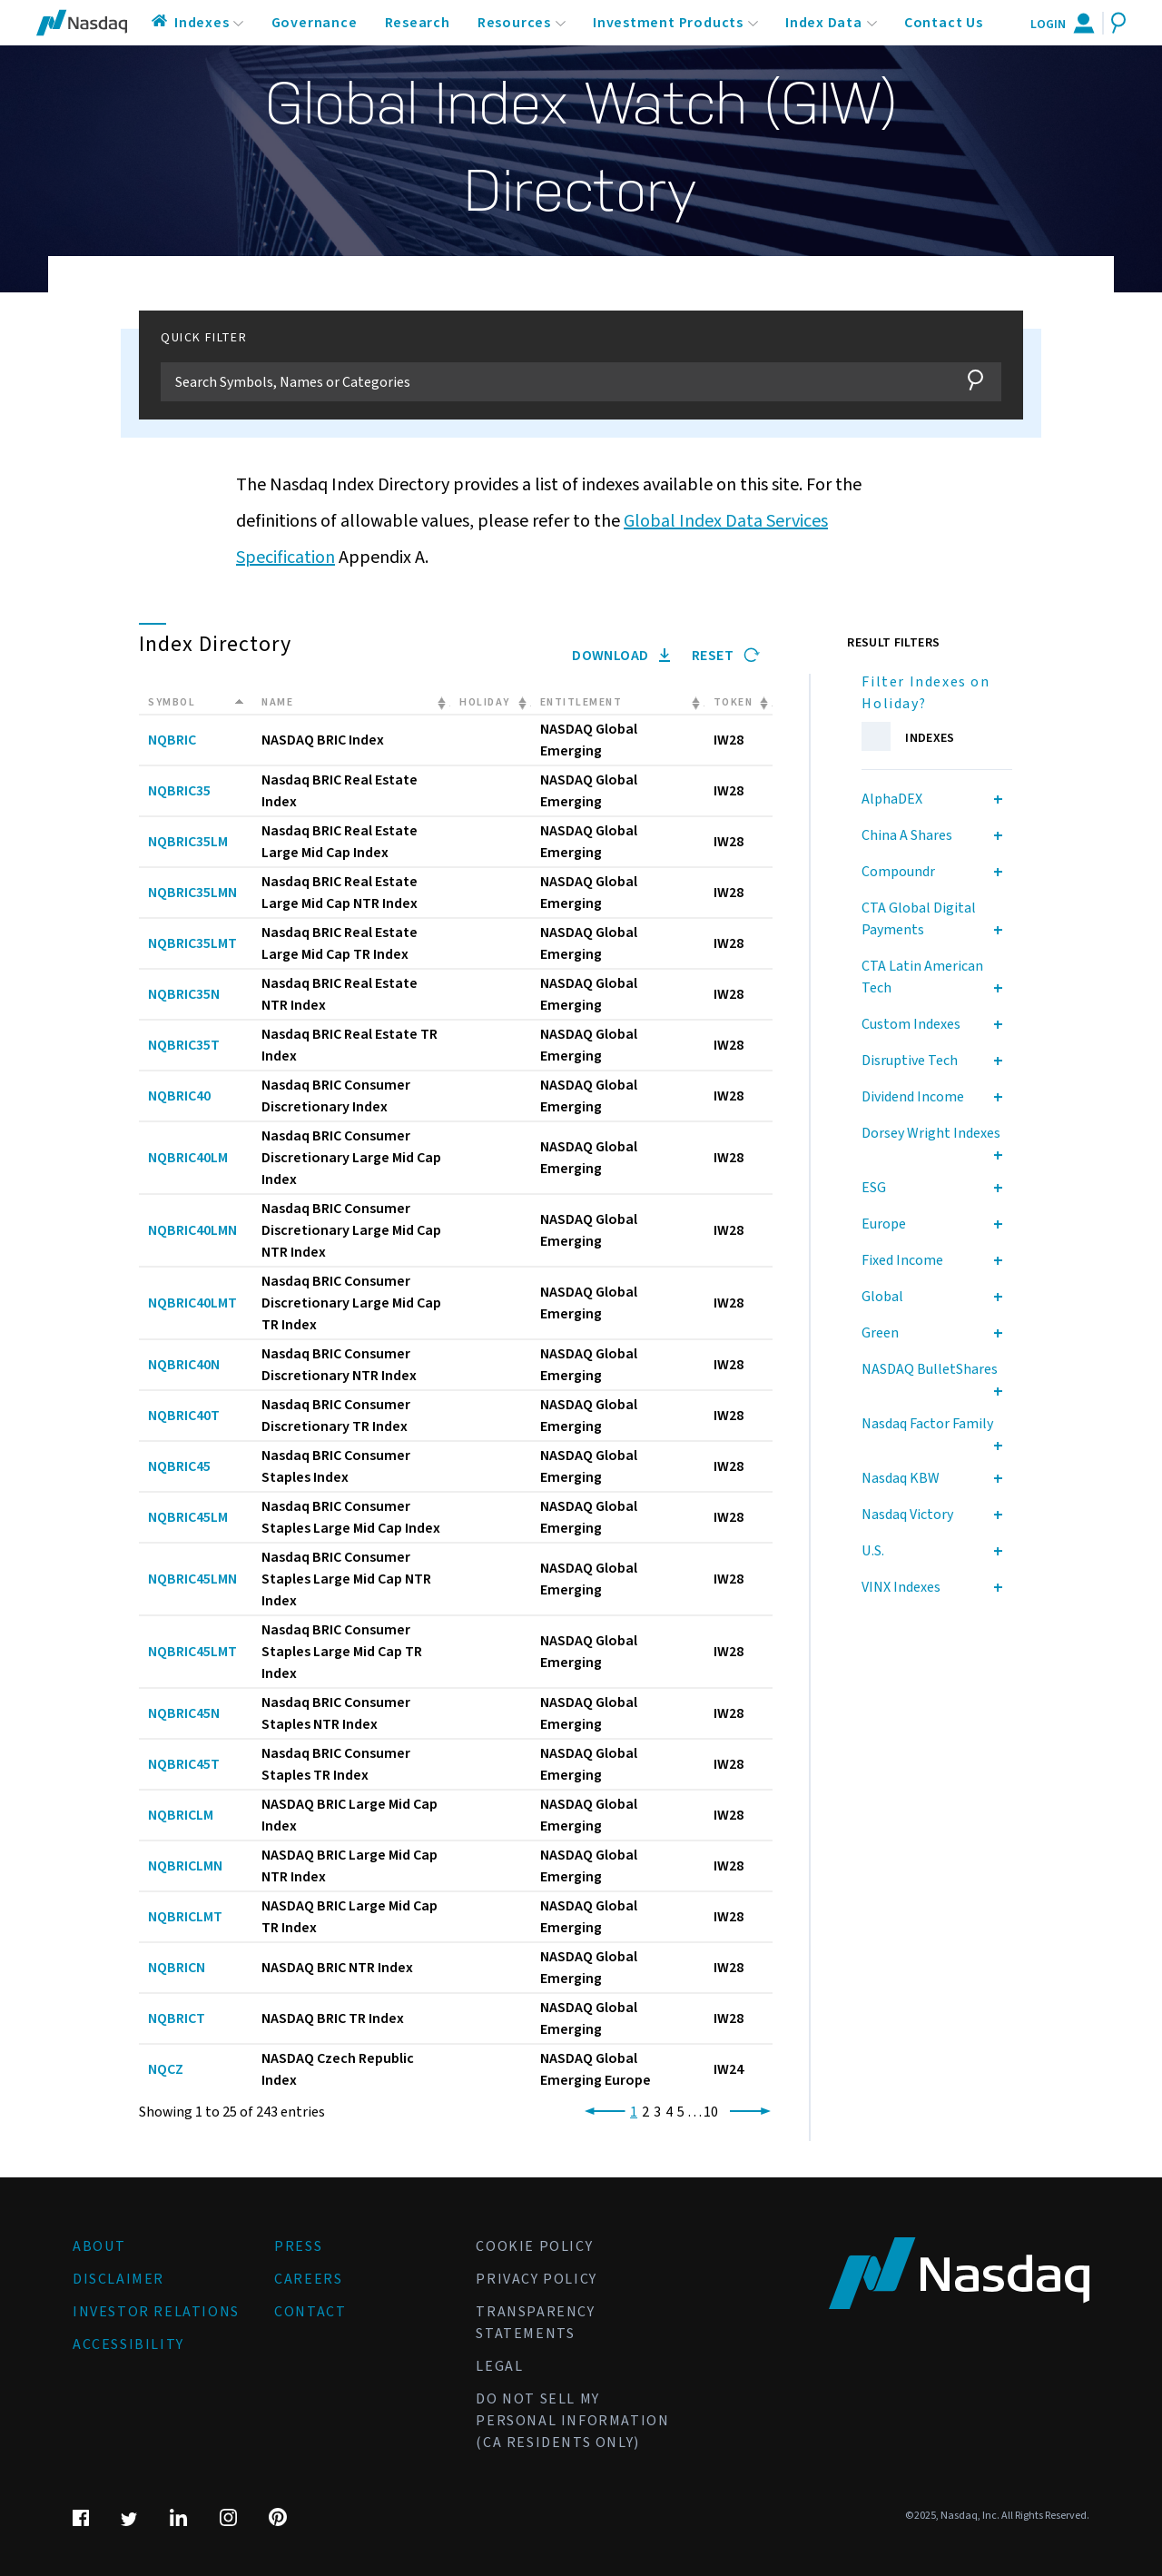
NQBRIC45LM (188, 1517)
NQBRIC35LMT (192, 943)
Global (882, 1297)
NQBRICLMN (185, 1866)
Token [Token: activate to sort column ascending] (733, 702)
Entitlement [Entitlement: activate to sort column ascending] (581, 702)
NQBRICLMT (185, 1917)
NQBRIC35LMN (192, 893)
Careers (308, 2279)
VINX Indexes (901, 1587)
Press (298, 2246)
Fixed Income (902, 1260)
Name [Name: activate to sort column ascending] (277, 702)
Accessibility (128, 2344)
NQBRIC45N (184, 1713)
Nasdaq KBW (901, 1478)
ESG (874, 1188)
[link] (601, 2112)
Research (417, 23)
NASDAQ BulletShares (930, 1369)
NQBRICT (176, 2018)
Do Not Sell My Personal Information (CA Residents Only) (572, 2421)
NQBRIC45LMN (192, 1579)
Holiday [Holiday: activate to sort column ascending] (484, 702)
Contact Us (943, 23)
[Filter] (553, 382)
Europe (884, 1224)
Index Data (823, 23)
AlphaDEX (892, 799)
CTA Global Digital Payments (919, 919)
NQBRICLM (180, 1815)
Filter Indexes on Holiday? (926, 693)
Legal (499, 2366)
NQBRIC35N (184, 994)
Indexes (202, 23)
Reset (726, 656)
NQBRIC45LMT (192, 1652)
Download (621, 656)
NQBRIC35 (179, 791)
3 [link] (657, 2112)
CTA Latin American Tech (922, 977)
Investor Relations (156, 2312)
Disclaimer (118, 2279)
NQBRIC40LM (188, 1158)
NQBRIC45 (179, 1466)
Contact (310, 2312)
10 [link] (711, 2112)
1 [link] (633, 2112)
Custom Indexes (911, 1024)
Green (880, 1333)
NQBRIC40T (184, 1416)
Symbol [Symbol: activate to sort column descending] (171, 702)
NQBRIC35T (184, 1045)
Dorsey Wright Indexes (931, 1133)
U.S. (873, 1551)
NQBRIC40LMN (192, 1230)
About (99, 2246)
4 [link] (669, 2112)
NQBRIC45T (184, 1764)
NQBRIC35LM (188, 842)
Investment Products (668, 23)
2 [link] (645, 2112)
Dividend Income (913, 1097)
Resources (514, 23)
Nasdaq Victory (907, 1515)
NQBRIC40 (179, 1096)
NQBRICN (176, 1968)
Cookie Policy (534, 2246)
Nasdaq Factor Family (927, 1424)
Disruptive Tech (910, 1061)
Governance (314, 23)
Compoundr (898, 872)
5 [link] (680, 2112)
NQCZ (165, 2069)
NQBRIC (172, 740)
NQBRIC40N (184, 1365)
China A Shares (907, 835)
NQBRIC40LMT (192, 1303)
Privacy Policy (536, 2279)
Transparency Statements (535, 2323)
